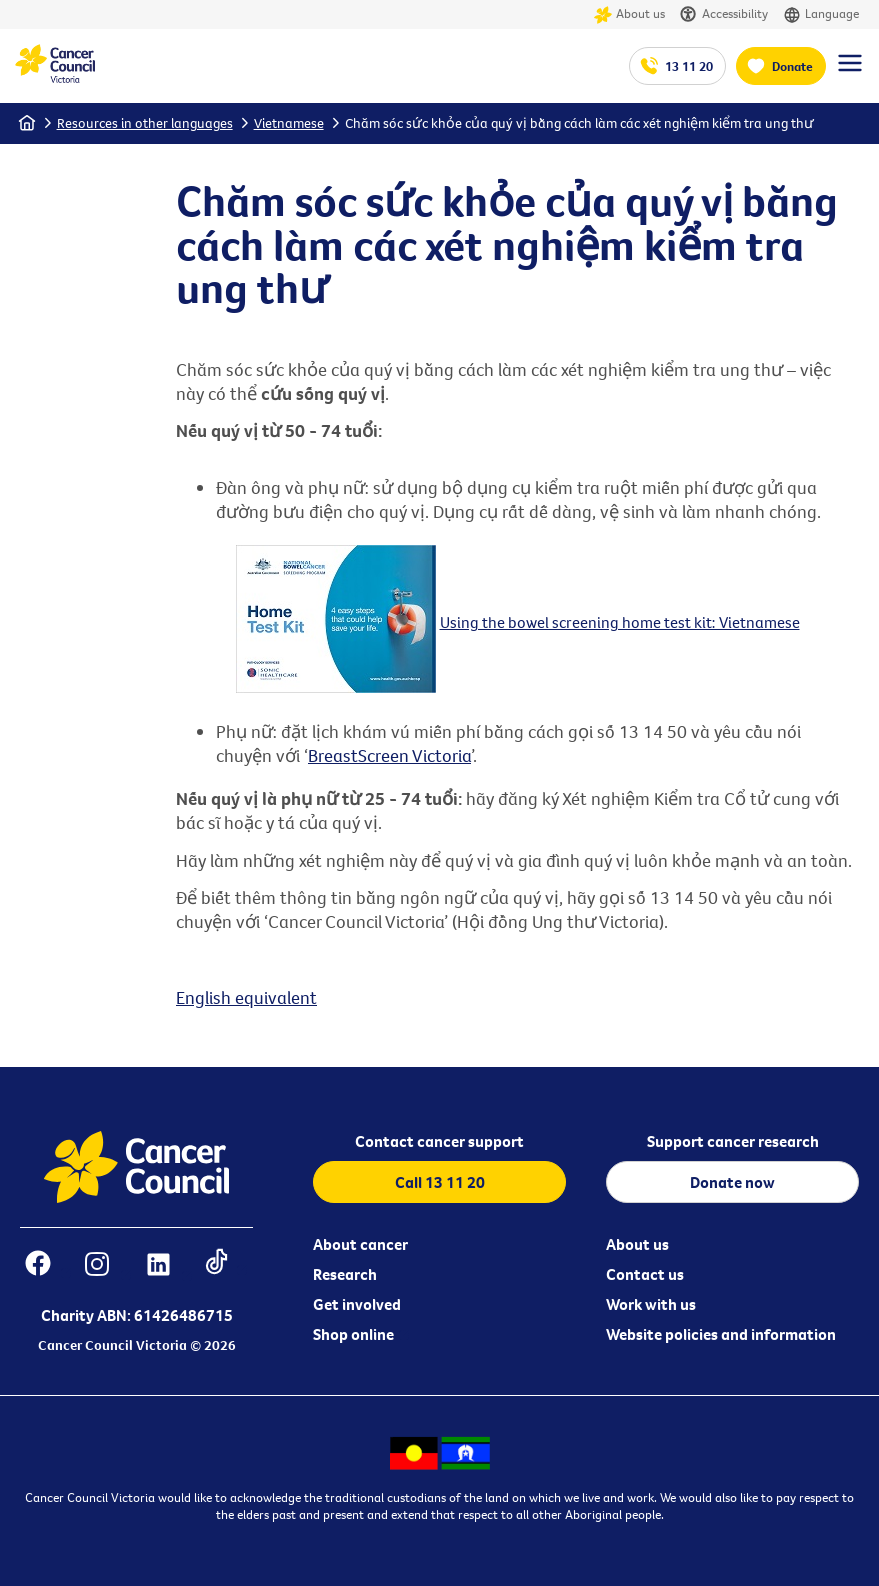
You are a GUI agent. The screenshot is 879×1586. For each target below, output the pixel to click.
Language (821, 14)
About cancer (360, 1244)
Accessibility (724, 14)
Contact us (645, 1274)
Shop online (353, 1334)
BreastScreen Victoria (389, 755)
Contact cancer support (439, 1141)
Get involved (357, 1304)
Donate (792, 66)
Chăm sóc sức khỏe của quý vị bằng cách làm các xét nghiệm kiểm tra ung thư (579, 123)
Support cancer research (733, 1141)
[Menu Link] (850, 72)
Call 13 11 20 (440, 1182)
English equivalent (246, 997)
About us (629, 14)
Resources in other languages (145, 123)
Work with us (651, 1304)
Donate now (732, 1182)
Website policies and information (721, 1334)
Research (345, 1274)
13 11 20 (689, 66)
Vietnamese (289, 123)
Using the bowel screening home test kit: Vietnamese (620, 622)
